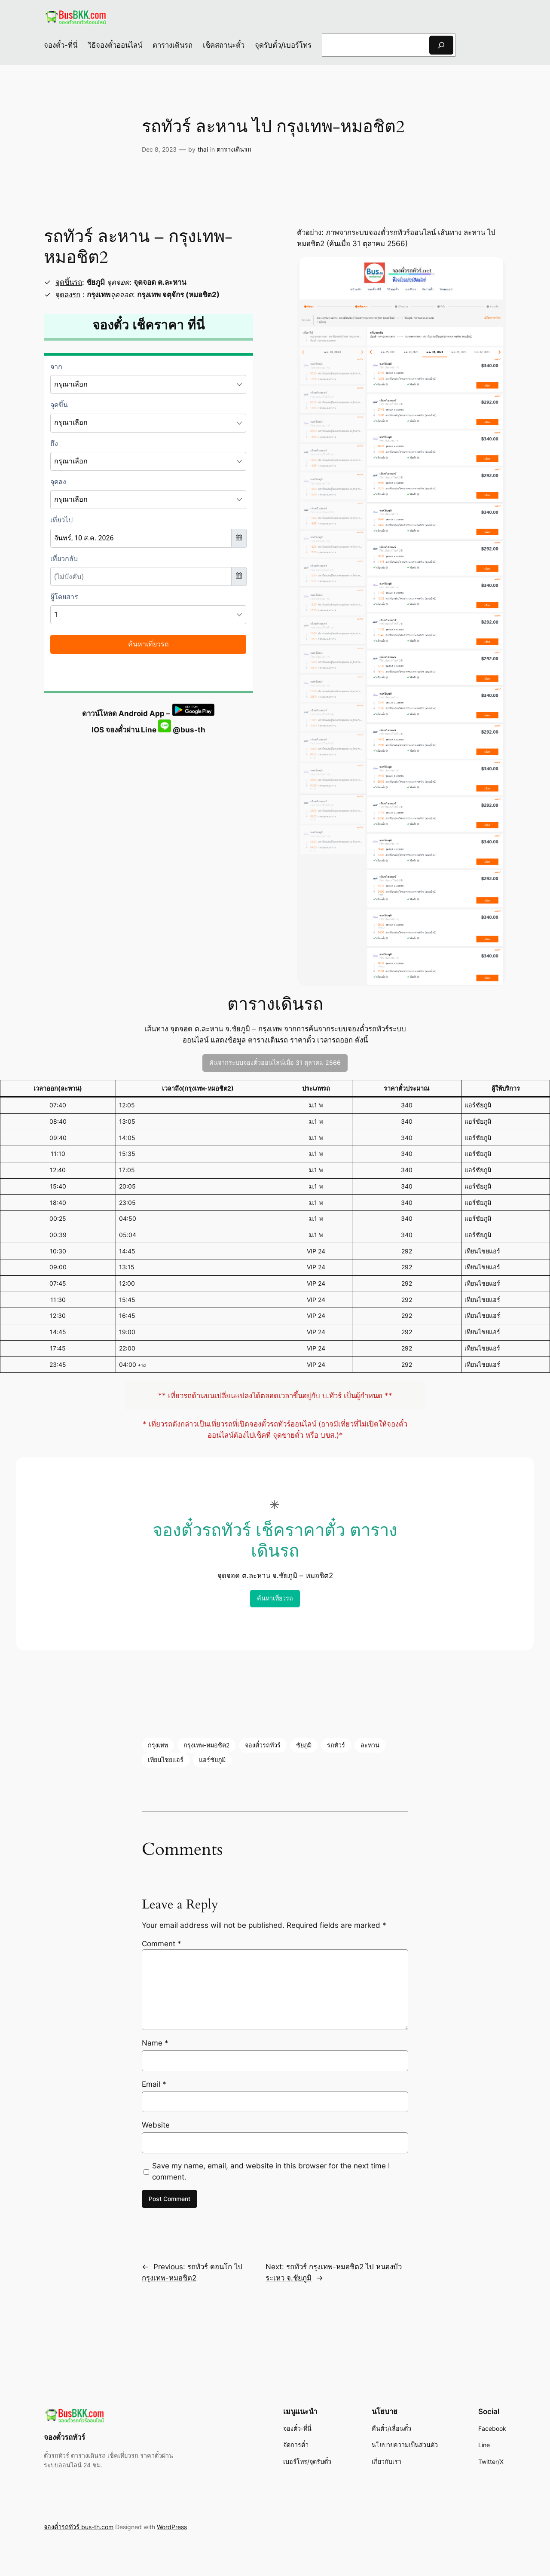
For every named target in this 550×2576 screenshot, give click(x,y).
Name (155, 2043)
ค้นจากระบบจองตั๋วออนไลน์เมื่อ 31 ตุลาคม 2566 (275, 1062)
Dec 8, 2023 (159, 149)
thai (203, 149)
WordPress (172, 2526)
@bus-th (181, 730)
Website (156, 2125)
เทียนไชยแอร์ (165, 1759)
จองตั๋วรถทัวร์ (263, 1745)
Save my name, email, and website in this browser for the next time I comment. (271, 2171)
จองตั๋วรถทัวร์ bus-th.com (78, 2526)
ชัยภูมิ (304, 1745)
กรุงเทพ (158, 1745)
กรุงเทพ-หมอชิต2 (206, 1745)
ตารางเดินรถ (234, 149)
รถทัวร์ (336, 1745)
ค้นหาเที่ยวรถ (275, 1598)
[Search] (441, 45)
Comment (161, 1943)
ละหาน (370, 1745)
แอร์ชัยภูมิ (212, 1759)
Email (154, 2084)
